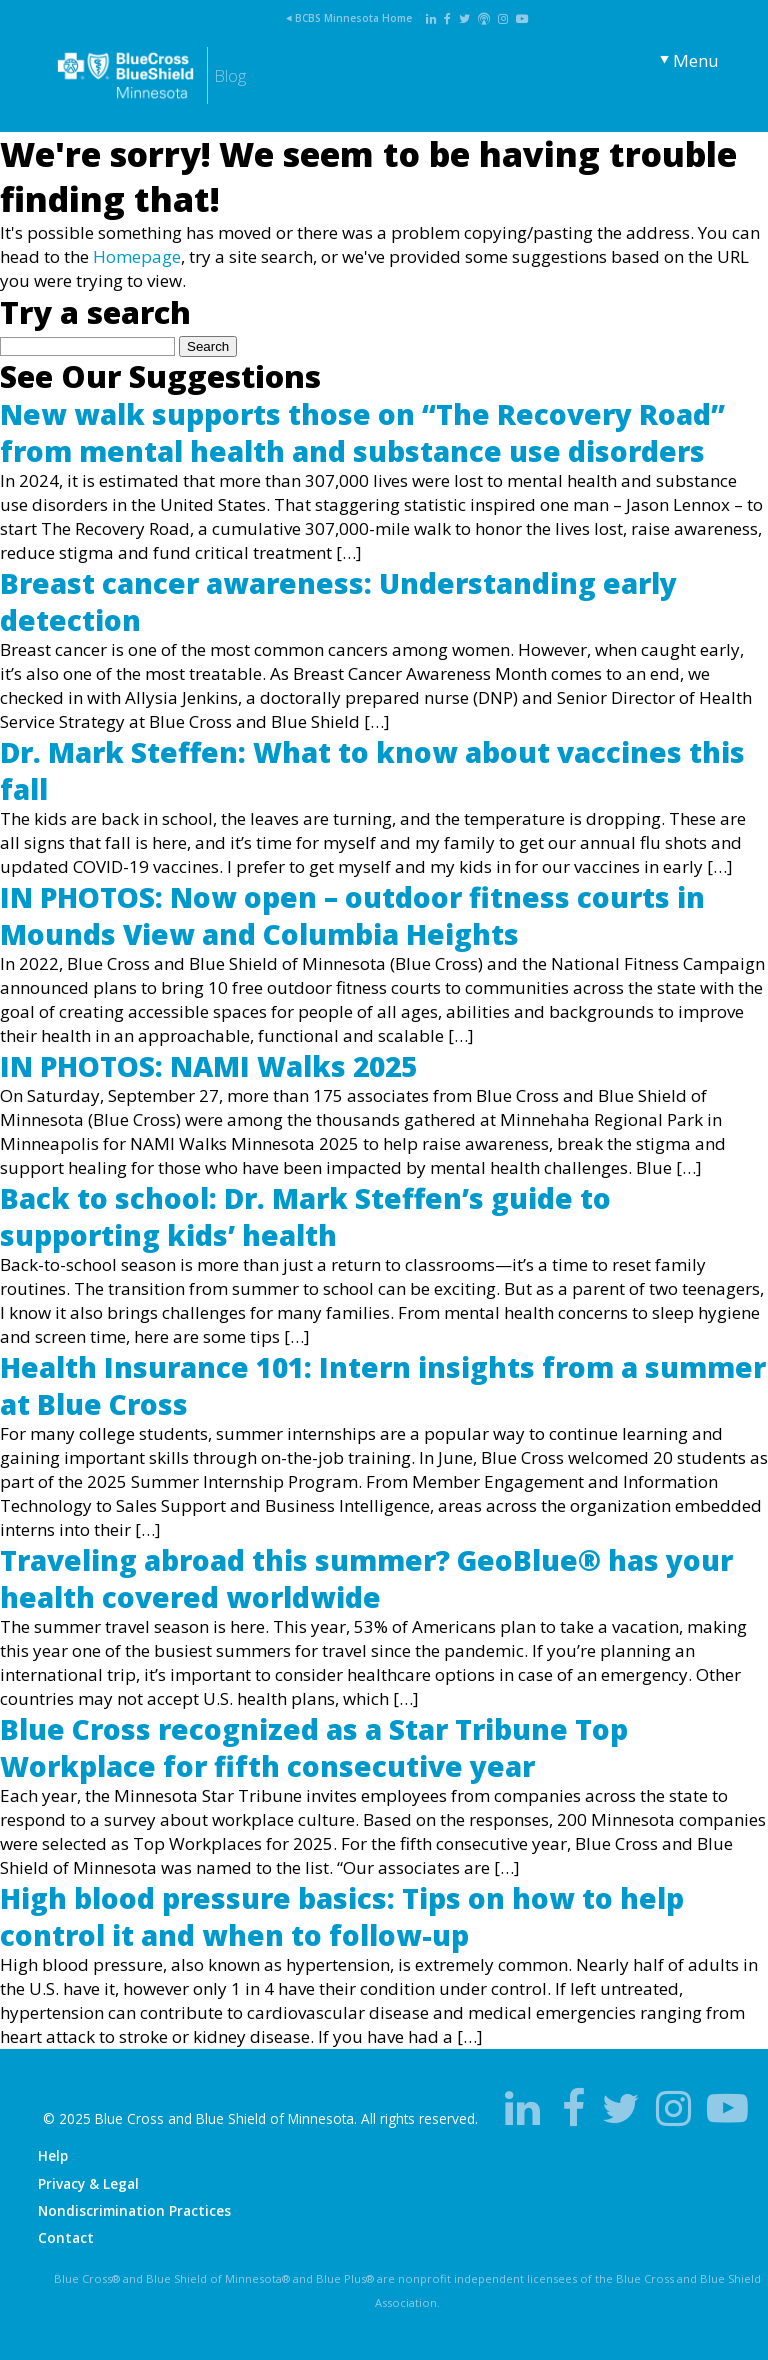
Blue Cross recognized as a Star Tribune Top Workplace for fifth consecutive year (314, 1747)
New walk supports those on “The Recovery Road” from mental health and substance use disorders (362, 432)
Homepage (137, 256)
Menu (696, 60)
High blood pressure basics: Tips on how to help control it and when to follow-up (342, 1916)
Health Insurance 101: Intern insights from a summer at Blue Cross (383, 1385)
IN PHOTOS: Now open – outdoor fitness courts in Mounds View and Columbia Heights (352, 915)
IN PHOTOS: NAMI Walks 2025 (208, 1066)
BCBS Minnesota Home (353, 18)
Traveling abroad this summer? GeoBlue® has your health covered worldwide (366, 1578)
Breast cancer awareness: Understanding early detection (338, 601)
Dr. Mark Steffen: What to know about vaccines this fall (372, 770)
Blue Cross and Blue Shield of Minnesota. (226, 2118)
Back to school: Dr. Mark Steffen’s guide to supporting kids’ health (305, 1216)
